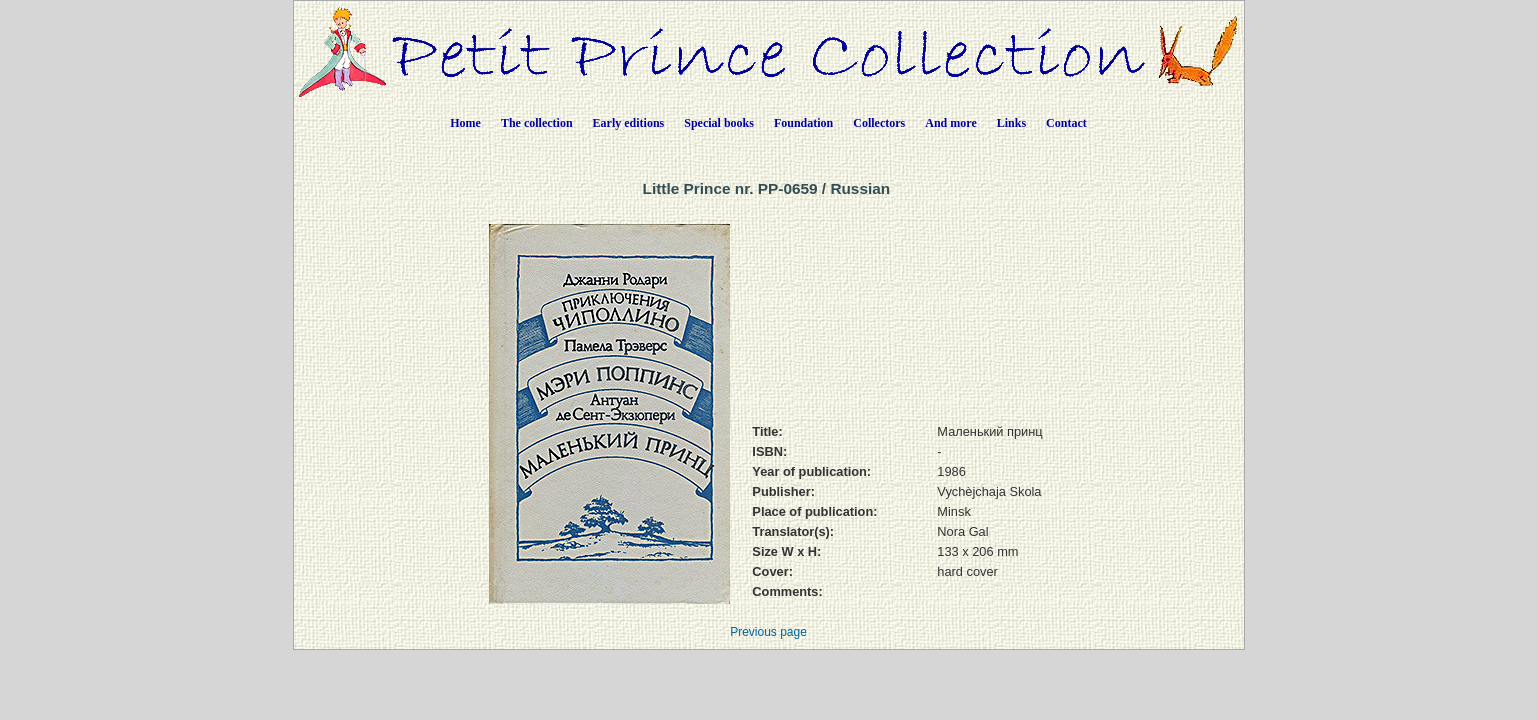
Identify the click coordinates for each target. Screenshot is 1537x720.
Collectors (879, 123)
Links (1011, 123)
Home (465, 123)
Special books (719, 123)
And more (950, 123)
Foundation (803, 123)
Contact (1066, 123)
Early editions (629, 123)
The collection (537, 123)
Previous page (768, 632)
